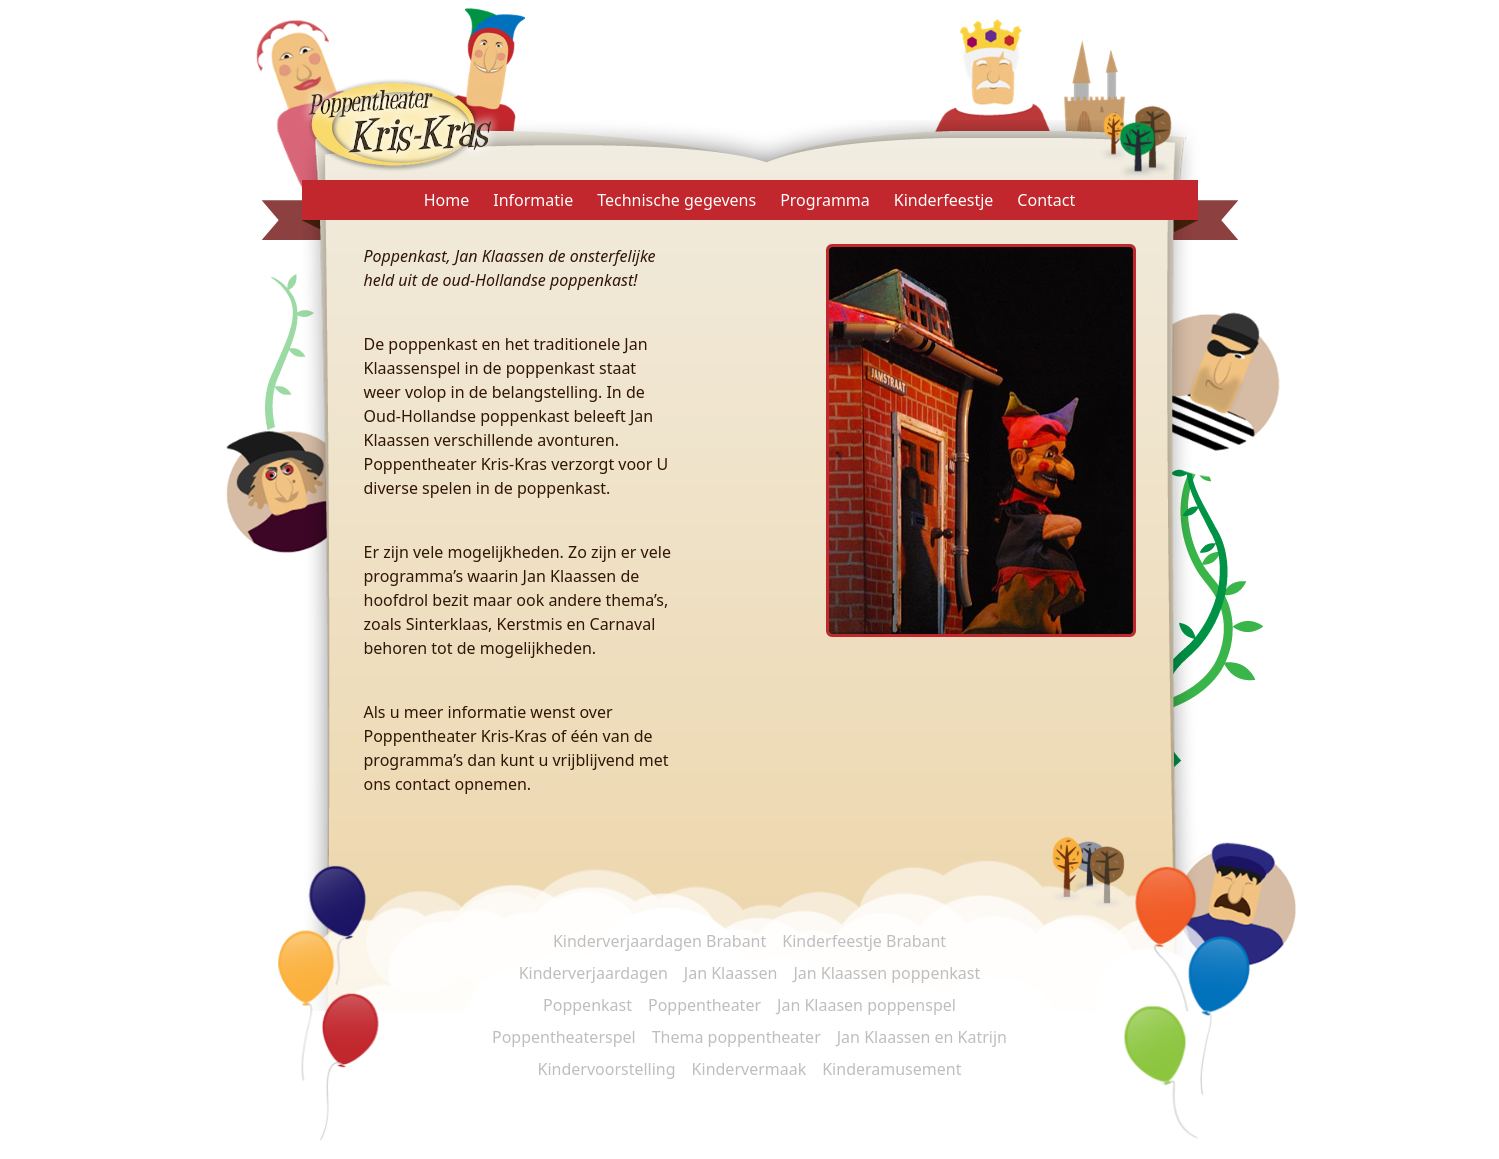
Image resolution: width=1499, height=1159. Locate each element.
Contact (1046, 200)
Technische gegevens (676, 200)
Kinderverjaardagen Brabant (659, 941)
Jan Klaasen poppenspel (866, 1005)
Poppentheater (704, 1005)
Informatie (533, 200)
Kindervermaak (749, 1069)
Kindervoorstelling (607, 1069)
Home (447, 200)
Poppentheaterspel (564, 1037)
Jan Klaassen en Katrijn (922, 1037)
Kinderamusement (891, 1069)
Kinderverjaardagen (593, 973)
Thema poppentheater (736, 1037)
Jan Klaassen (731, 973)
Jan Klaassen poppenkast (886, 973)
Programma (825, 200)
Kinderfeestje (944, 200)
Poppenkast (587, 1005)
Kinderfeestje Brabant (864, 941)
